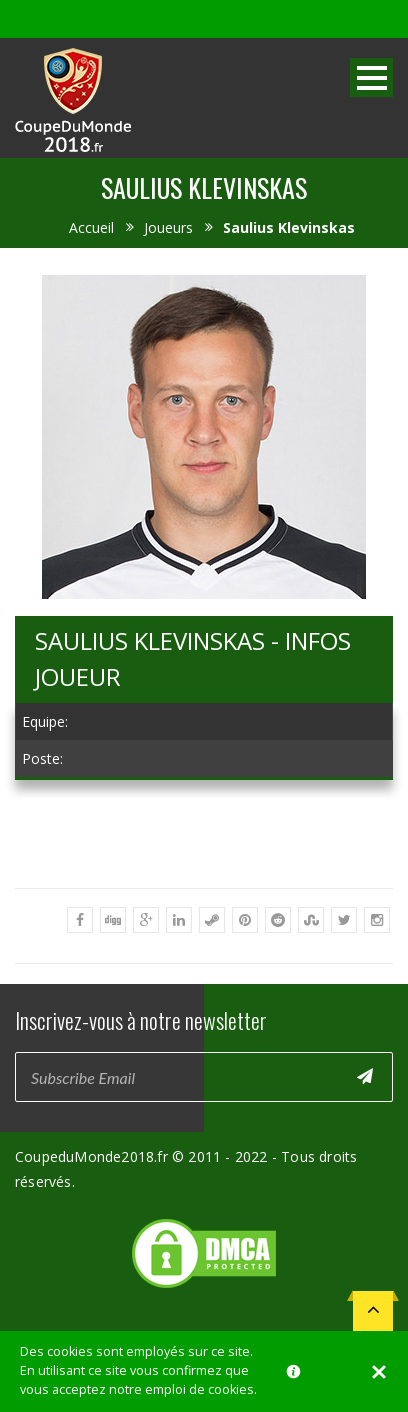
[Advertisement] (204, 927)
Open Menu (371, 77)
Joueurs (168, 227)
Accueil (91, 227)
